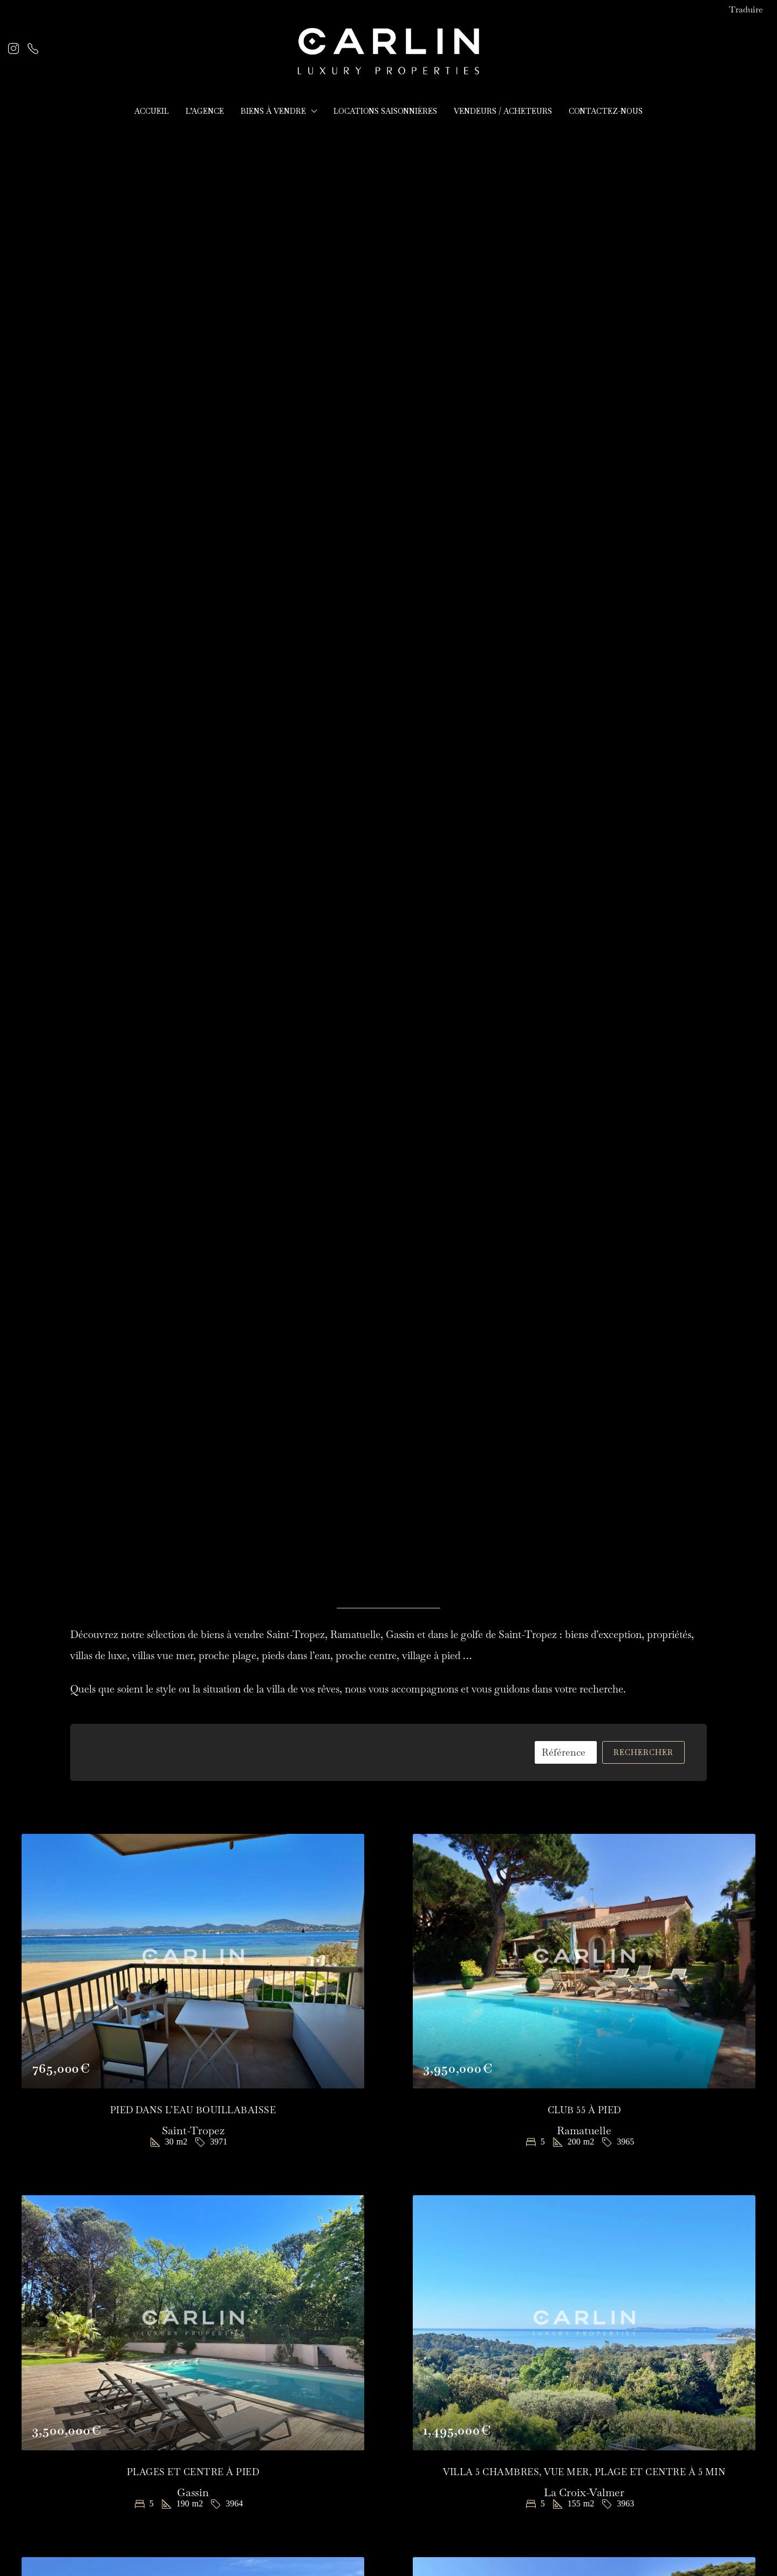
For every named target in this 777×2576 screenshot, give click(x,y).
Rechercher (643, 1752)
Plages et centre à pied (193, 2472)
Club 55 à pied (584, 2110)
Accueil (151, 111)
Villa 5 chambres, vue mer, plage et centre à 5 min (584, 2472)
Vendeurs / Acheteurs (503, 111)
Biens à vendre (273, 111)
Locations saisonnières (385, 111)
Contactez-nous (606, 111)
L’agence (205, 111)
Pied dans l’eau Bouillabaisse (193, 2110)
